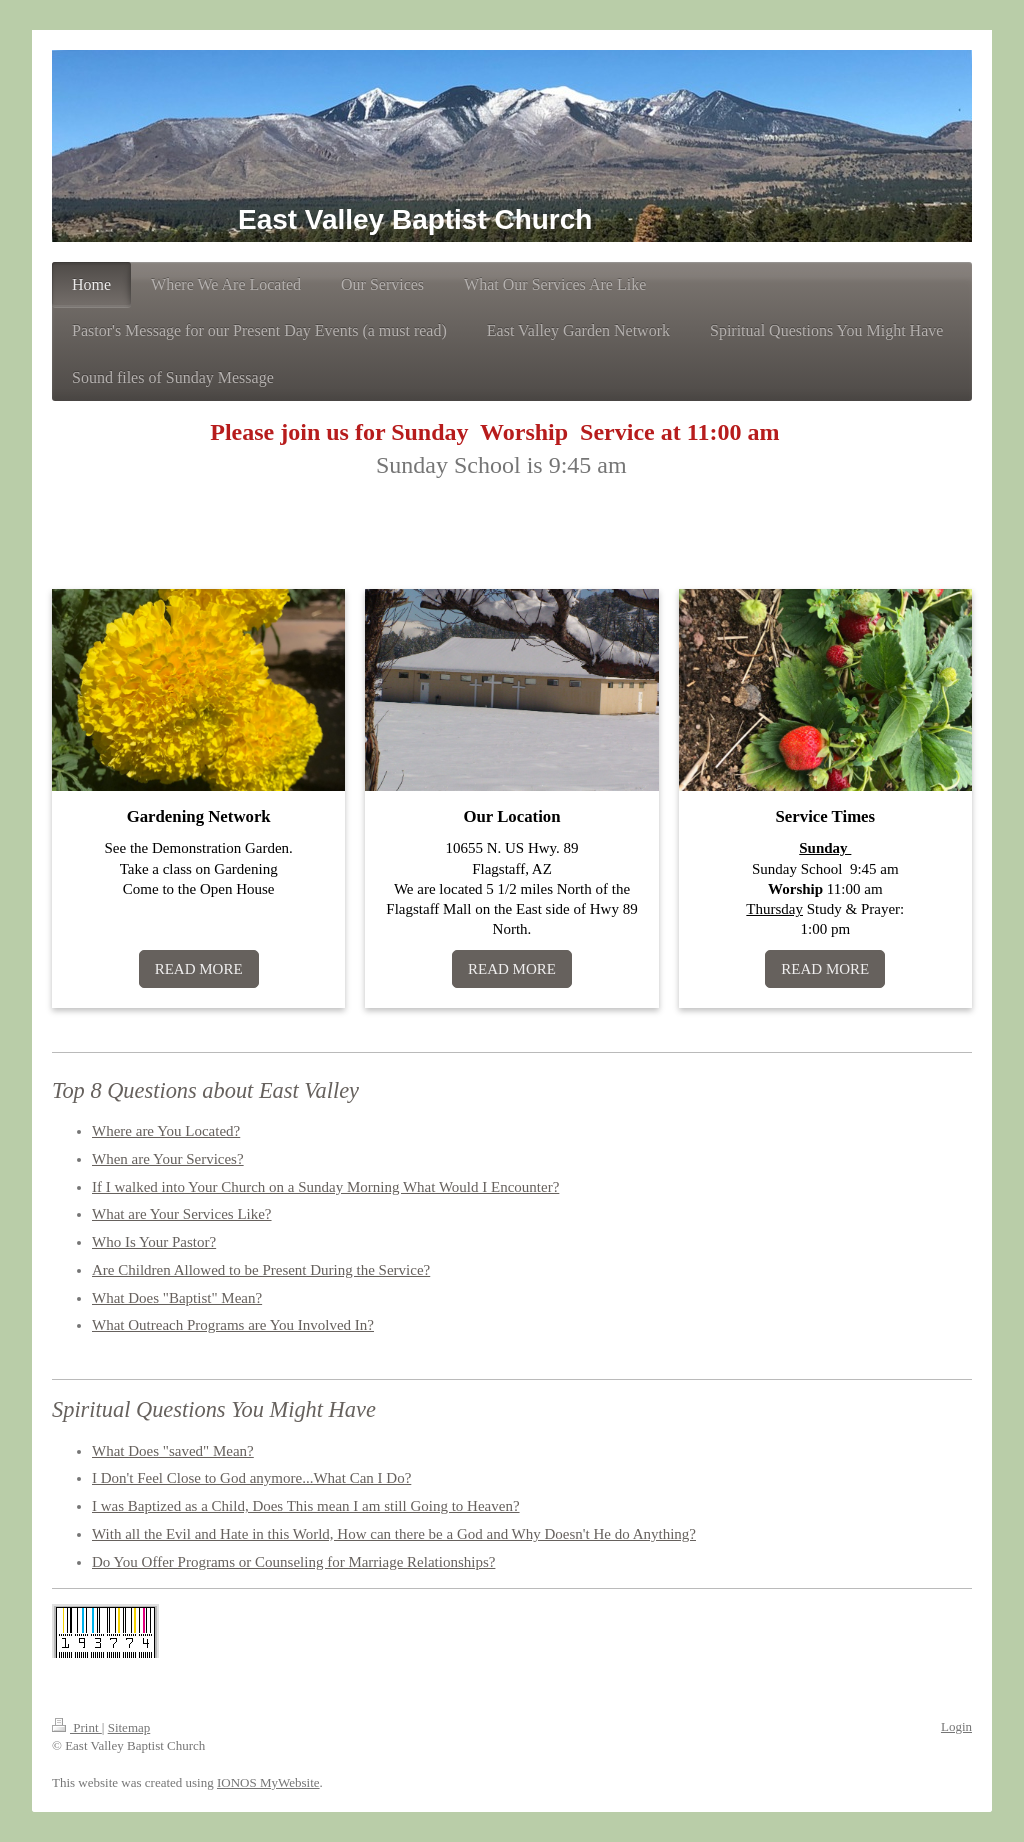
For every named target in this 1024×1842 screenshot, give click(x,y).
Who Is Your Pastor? (154, 1242)
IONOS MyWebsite (268, 1782)
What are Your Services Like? (182, 1214)
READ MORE (199, 969)
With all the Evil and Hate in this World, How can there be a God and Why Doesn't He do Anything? (394, 1534)
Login (956, 1726)
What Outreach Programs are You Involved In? (233, 1325)
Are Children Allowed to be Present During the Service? (261, 1270)
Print (77, 1727)
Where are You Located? (166, 1131)
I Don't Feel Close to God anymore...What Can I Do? (251, 1478)
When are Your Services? (168, 1159)
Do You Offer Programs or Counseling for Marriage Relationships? (293, 1562)
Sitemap (129, 1727)
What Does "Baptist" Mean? (177, 1298)
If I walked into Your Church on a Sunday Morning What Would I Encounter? (325, 1187)
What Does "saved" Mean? (173, 1451)
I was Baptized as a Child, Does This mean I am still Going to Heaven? (306, 1506)
